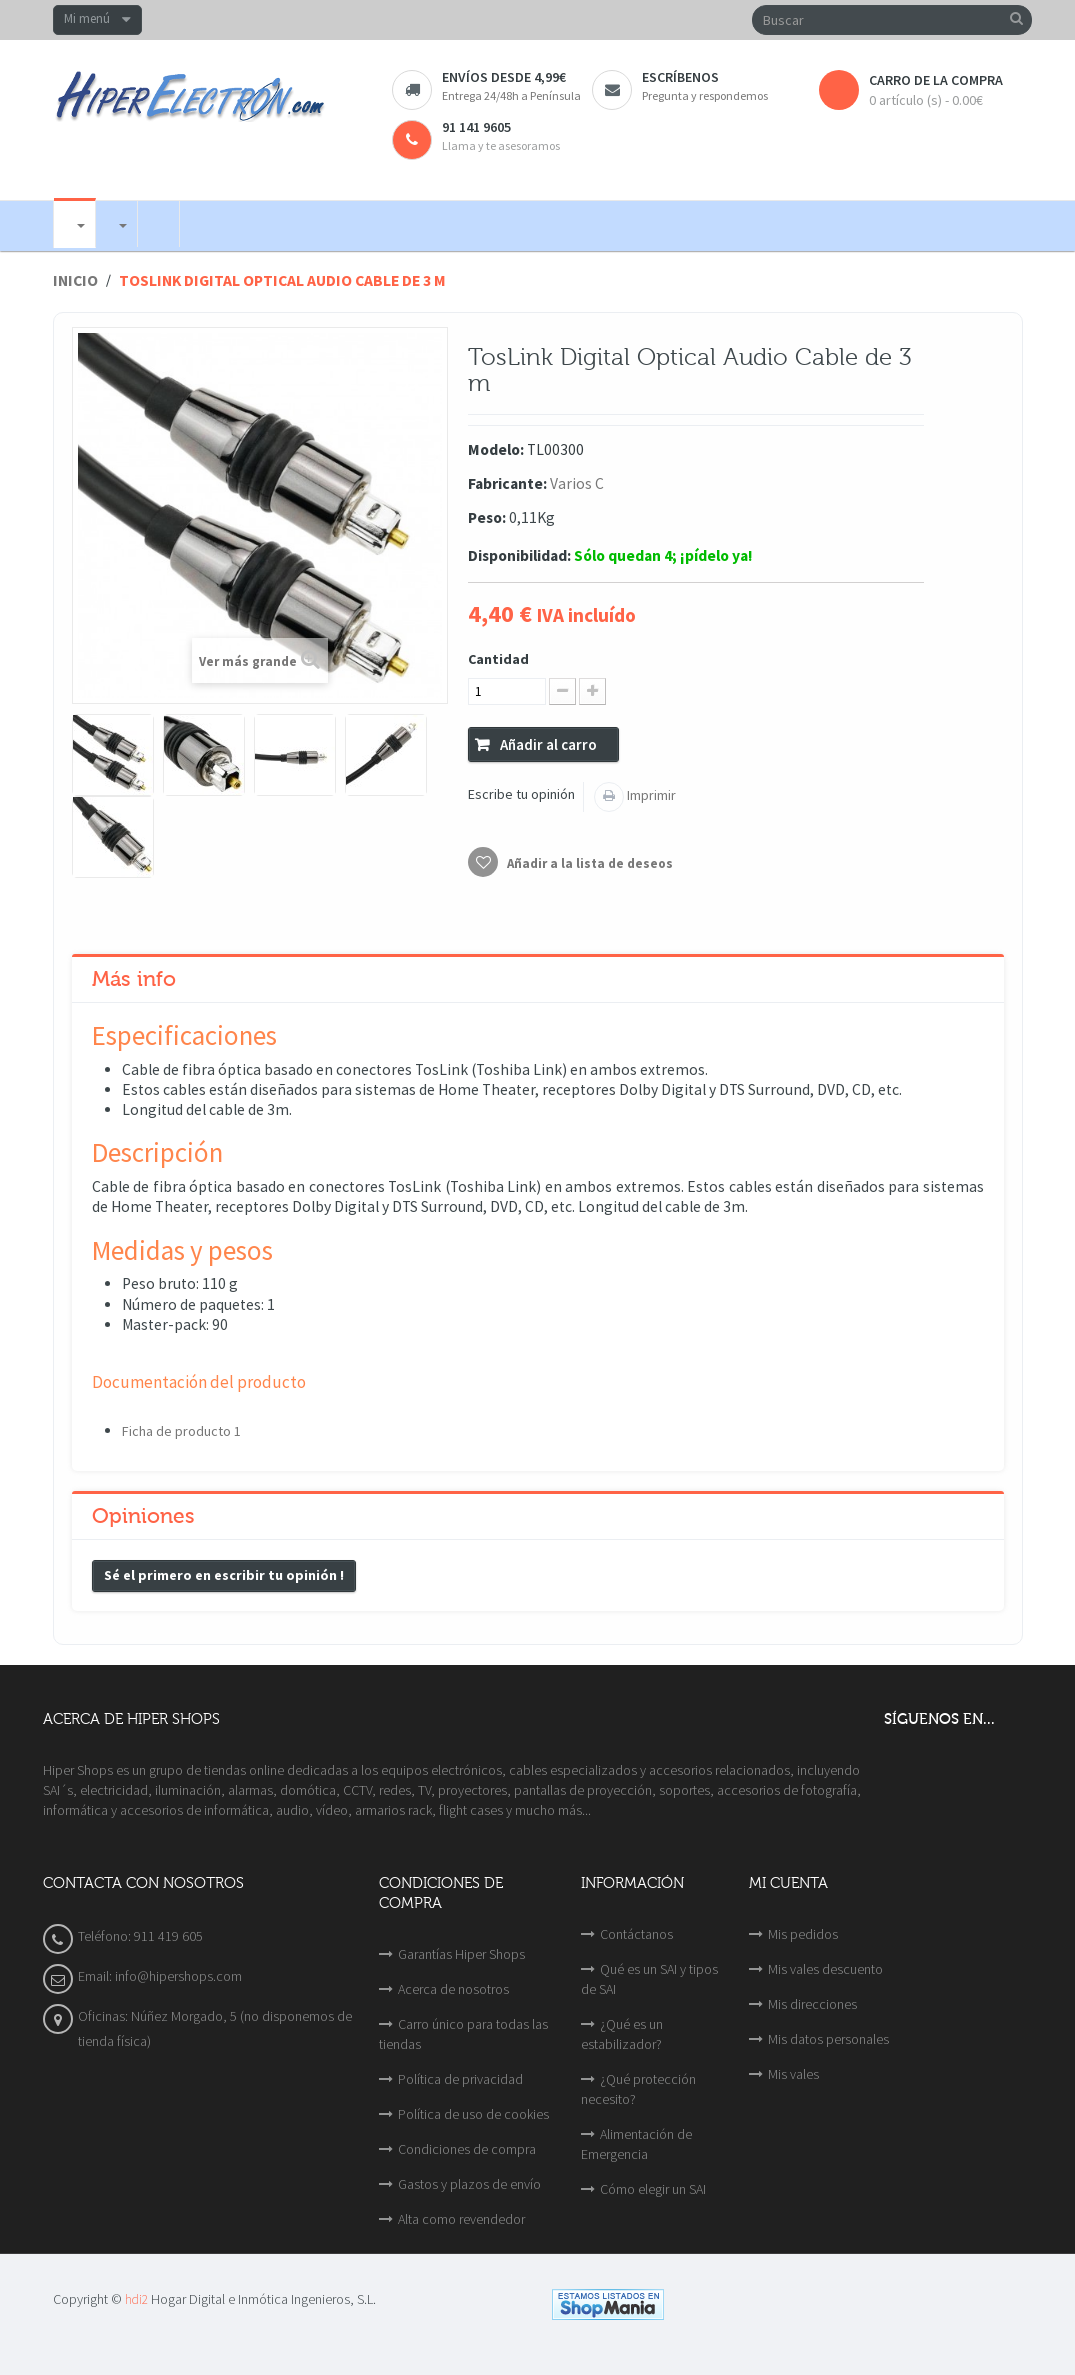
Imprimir (650, 795)
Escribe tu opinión (521, 794)
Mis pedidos (803, 1934)
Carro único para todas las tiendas (463, 2034)
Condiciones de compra (467, 2149)
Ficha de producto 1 (181, 1431)
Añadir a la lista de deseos (588, 863)
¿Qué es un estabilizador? (622, 2034)
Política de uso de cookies (473, 2114)
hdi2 (136, 2299)
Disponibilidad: (519, 555)
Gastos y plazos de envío (469, 2184)
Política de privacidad (460, 2079)
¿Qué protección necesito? (638, 2089)
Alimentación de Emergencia (636, 2144)
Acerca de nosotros (453, 1989)
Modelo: (496, 449)
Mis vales (793, 2074)
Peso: (487, 517)
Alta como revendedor (461, 2219)
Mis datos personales (828, 2039)
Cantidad (498, 659)
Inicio (75, 280)
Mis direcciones (812, 2004)
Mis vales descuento (825, 1969)
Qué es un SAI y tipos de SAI (649, 1979)
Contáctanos (636, 1934)
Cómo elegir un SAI (653, 2189)
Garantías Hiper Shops (461, 1954)
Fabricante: (507, 483)
